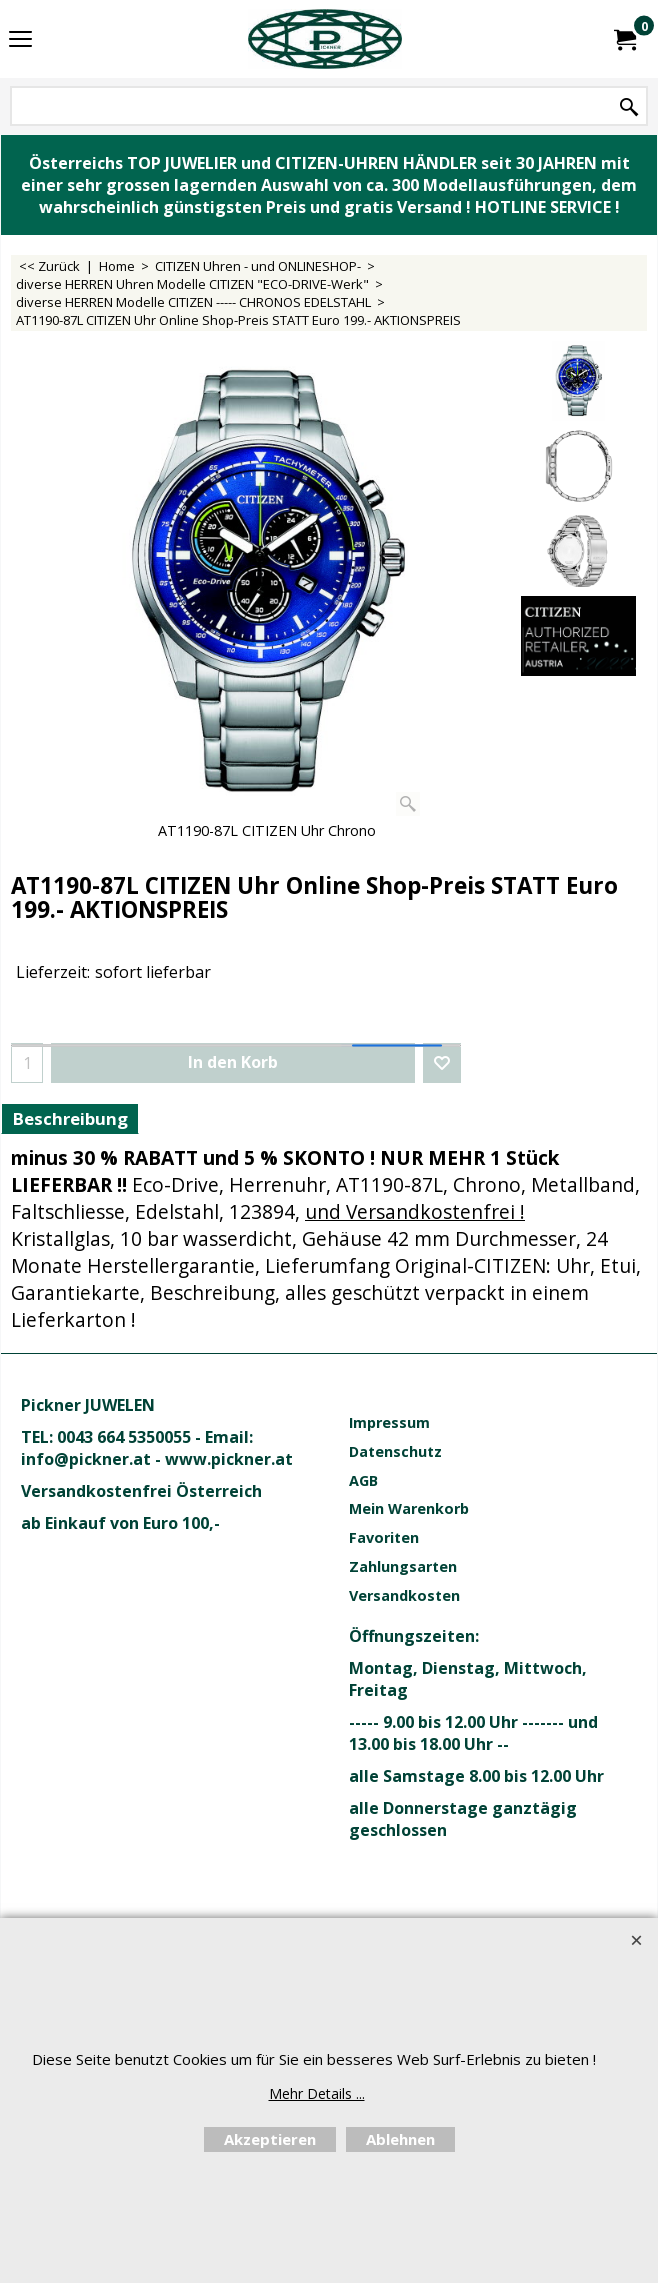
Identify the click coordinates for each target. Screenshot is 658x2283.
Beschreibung (70, 1118)
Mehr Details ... (317, 2093)
